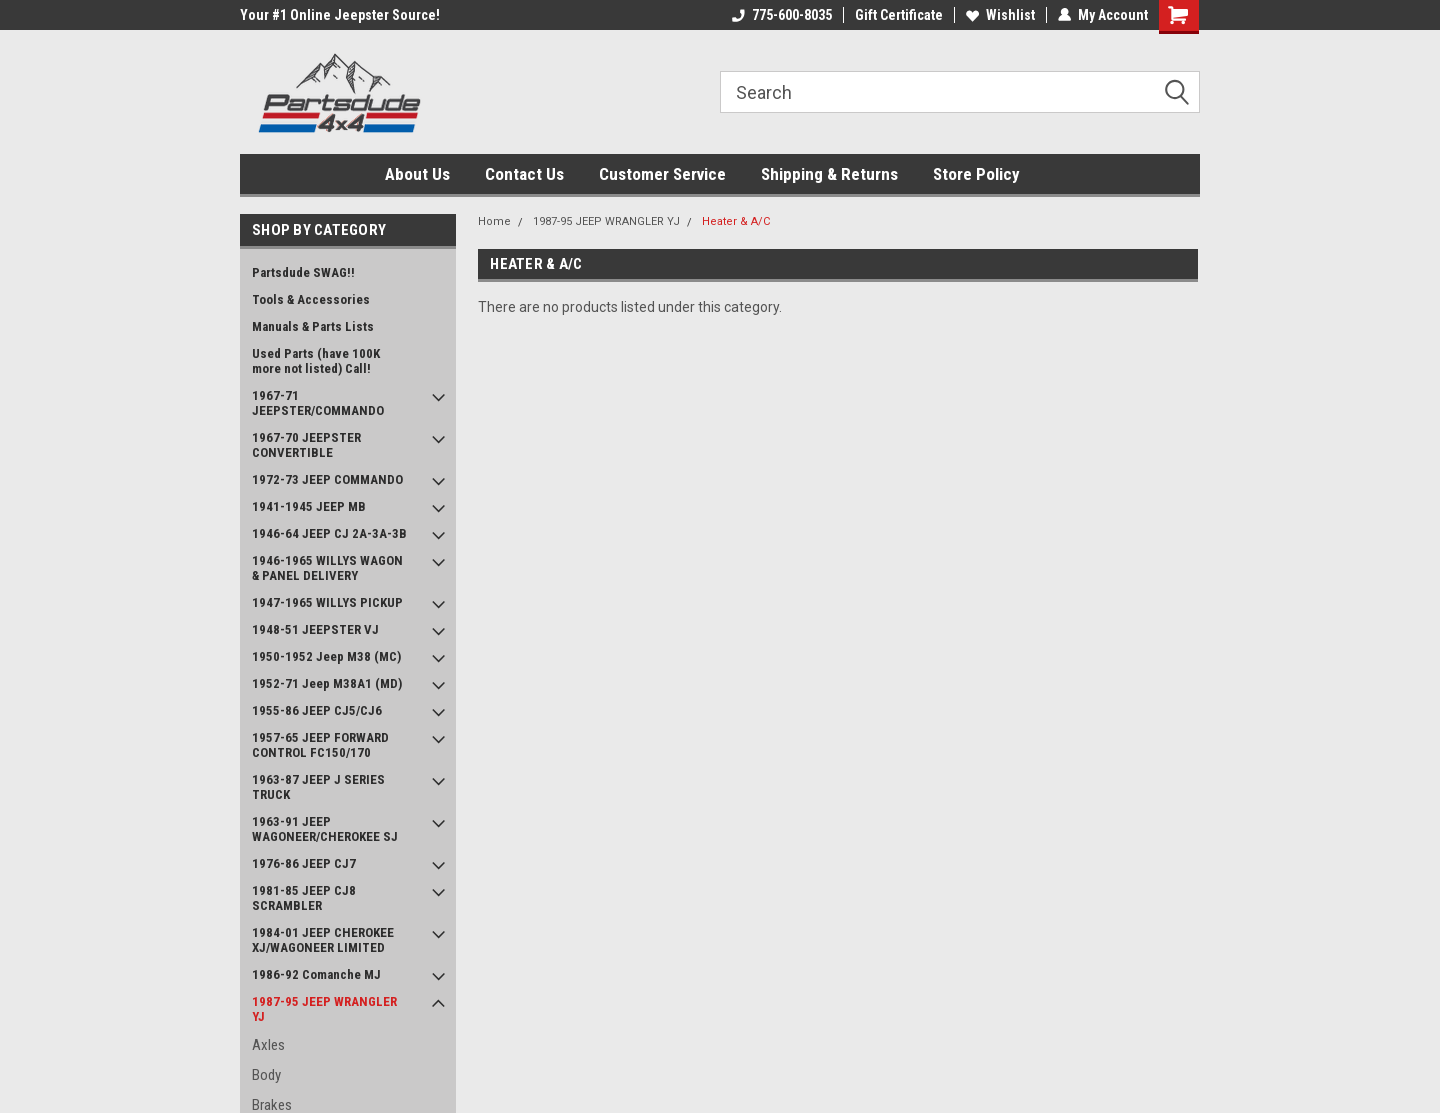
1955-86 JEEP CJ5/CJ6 (317, 710)
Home (494, 221)
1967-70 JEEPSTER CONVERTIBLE (306, 445)
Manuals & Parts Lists (313, 326)
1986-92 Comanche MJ (316, 974)
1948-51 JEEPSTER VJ (315, 629)
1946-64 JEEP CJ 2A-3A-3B (329, 533)
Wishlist (1000, 15)
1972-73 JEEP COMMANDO (327, 479)
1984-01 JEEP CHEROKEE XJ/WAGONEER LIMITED (323, 940)
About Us (417, 174)
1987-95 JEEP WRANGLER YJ (324, 1009)
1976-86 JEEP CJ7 (304, 863)
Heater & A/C (736, 221)
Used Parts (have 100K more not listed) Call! (316, 361)
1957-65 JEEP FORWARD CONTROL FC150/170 (320, 745)
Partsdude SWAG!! (303, 272)
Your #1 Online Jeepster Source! (340, 15)
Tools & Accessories (311, 299)
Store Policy (976, 174)
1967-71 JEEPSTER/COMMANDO (318, 403)
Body (266, 1075)
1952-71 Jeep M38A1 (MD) (327, 683)
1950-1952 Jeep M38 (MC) (326, 656)
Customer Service (662, 174)
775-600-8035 (782, 15)
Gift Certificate (899, 15)
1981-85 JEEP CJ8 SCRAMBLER (304, 898)
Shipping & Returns (829, 174)
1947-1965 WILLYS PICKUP (327, 602)
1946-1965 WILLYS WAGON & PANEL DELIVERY (327, 568)
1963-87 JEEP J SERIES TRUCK (318, 787)
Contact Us (524, 174)
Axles (268, 1045)
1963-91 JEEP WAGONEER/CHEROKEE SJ (325, 829)
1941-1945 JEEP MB (309, 506)
